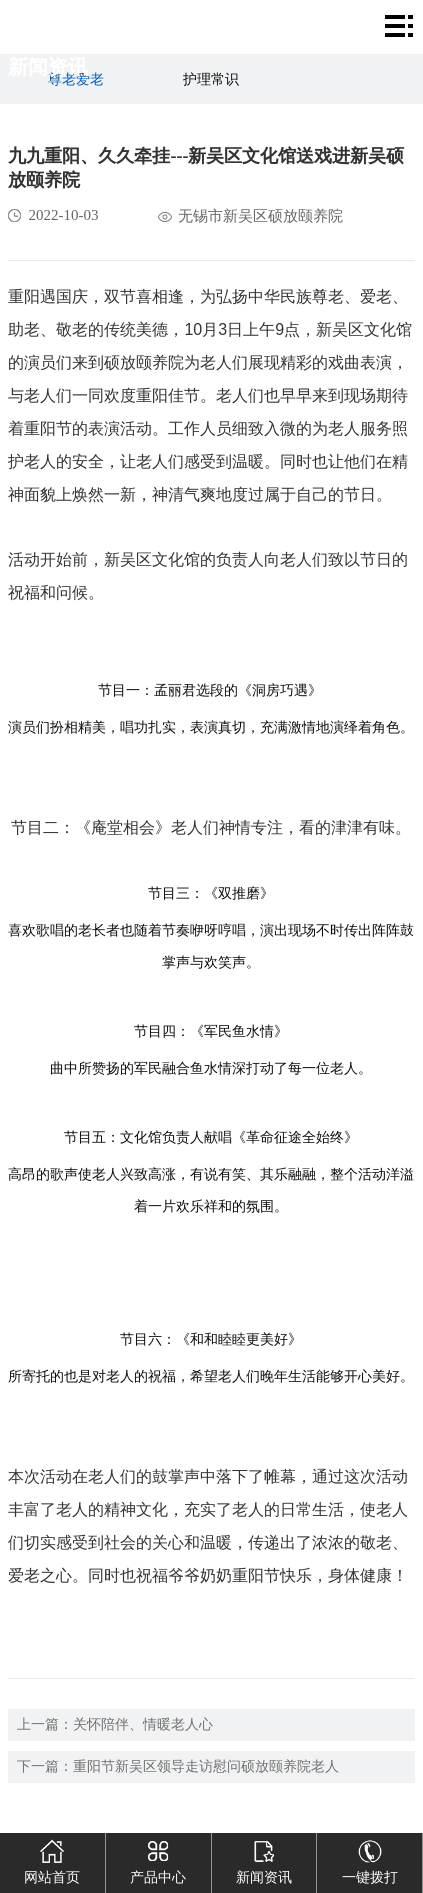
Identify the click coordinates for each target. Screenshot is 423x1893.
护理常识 (211, 79)
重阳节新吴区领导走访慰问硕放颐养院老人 (206, 1766)
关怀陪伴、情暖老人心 (143, 1724)
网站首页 (52, 1859)
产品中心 (158, 1859)
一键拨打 (370, 1859)
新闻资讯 (264, 1859)
